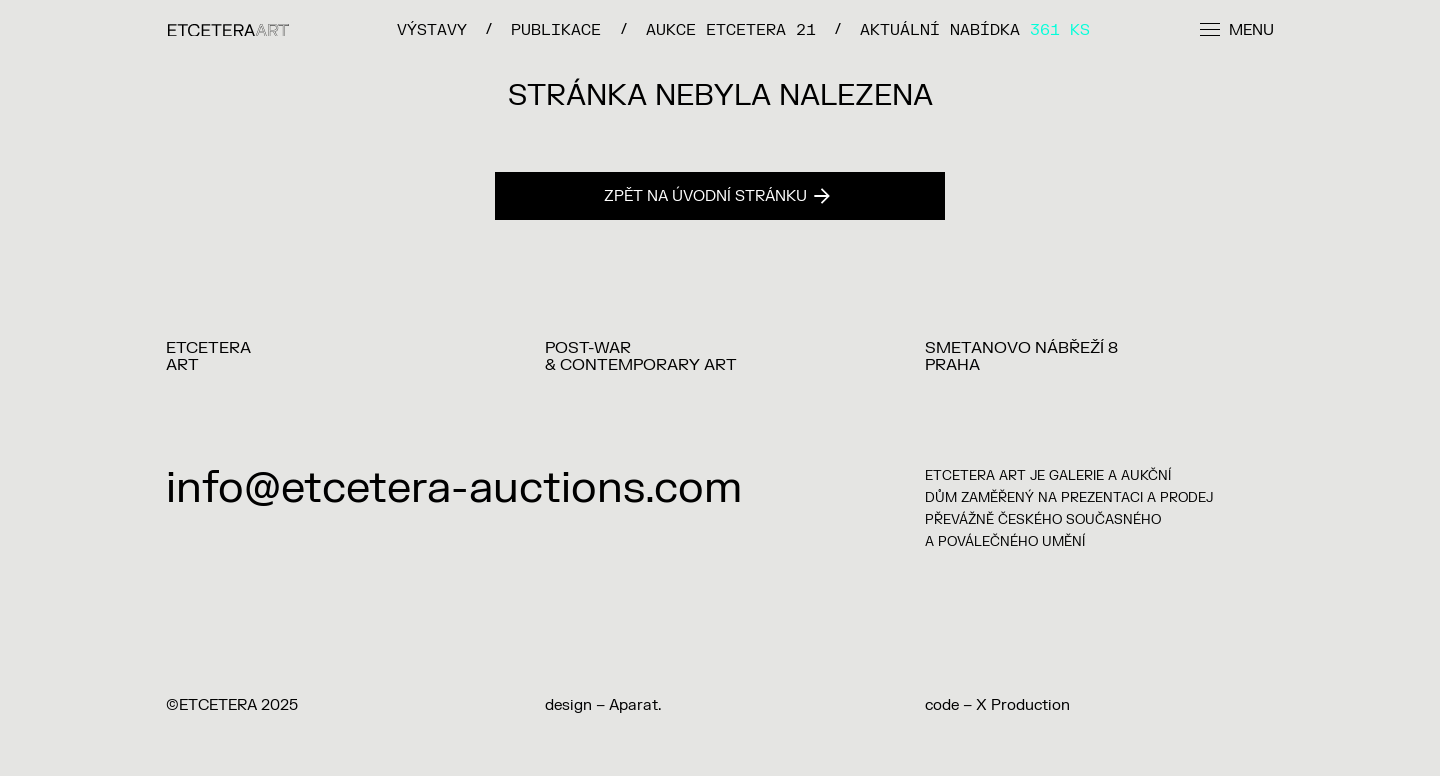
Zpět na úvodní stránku (717, 196)
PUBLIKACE (556, 29)
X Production (1023, 705)
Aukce (731, 29)
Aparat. (635, 705)
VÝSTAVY (432, 29)
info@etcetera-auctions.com (454, 488)
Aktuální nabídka (975, 29)
